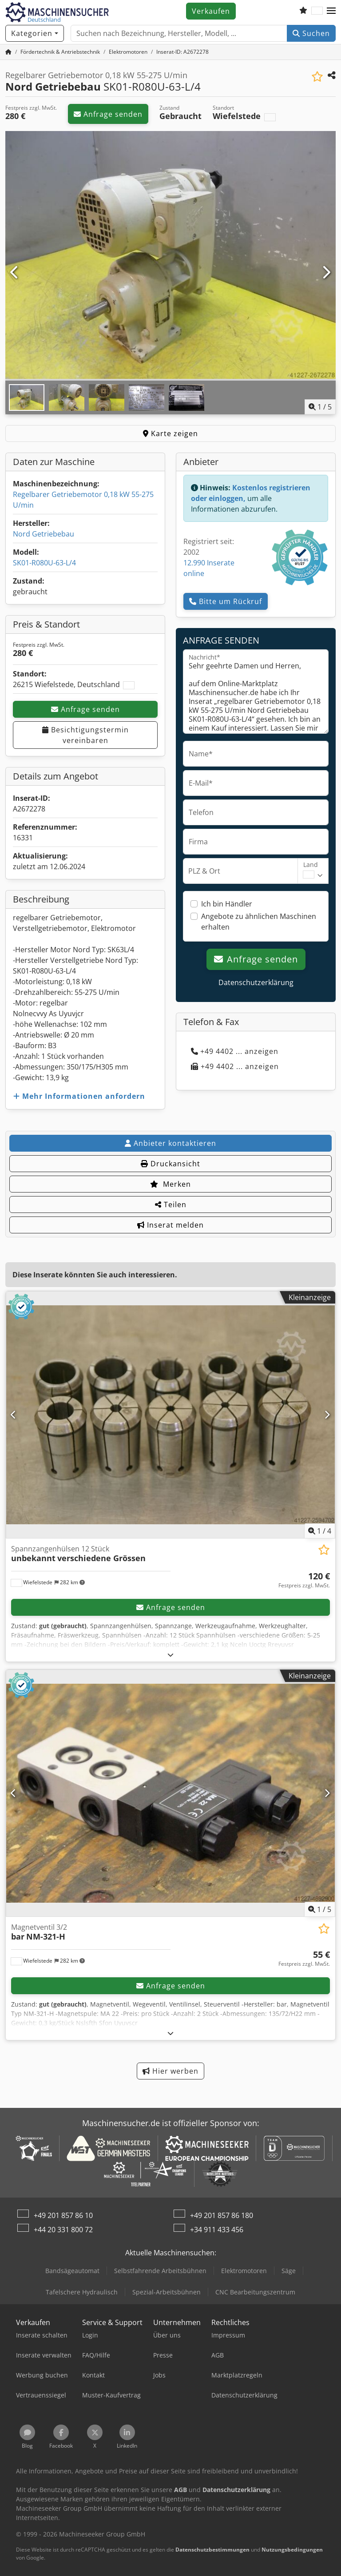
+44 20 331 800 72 (63, 2229)
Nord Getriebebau (43, 534)
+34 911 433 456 (216, 2229)
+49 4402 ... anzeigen (234, 1051)
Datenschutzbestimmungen (212, 2549)
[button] (331, 11)
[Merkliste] (303, 11)
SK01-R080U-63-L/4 (44, 563)
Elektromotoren (244, 2270)
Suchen (311, 33)
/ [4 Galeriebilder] (319, 1531)
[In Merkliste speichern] (317, 77)
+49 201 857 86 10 (63, 2215)
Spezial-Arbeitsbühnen (166, 2292)
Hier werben (170, 2071)
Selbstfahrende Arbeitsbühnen (160, 2270)
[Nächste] (326, 273)
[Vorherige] (15, 273)
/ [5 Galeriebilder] (320, 407)
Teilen (170, 1204)
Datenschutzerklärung (255, 982)
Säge (289, 2270)
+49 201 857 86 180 (221, 2215)
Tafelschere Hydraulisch (82, 2292)
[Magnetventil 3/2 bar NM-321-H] (170, 1793)
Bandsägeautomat (72, 2270)
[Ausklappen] (170, 1655)
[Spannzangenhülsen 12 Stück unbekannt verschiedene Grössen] (170, 1415)
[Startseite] (8, 52)
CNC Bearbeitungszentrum (255, 2292)
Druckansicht (170, 1164)
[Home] (60, 52)
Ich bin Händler (226, 904)
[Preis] (304, 1580)
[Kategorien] (34, 33)
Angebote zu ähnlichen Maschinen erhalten (258, 921)
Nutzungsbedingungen (292, 2549)
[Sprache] (317, 11)
